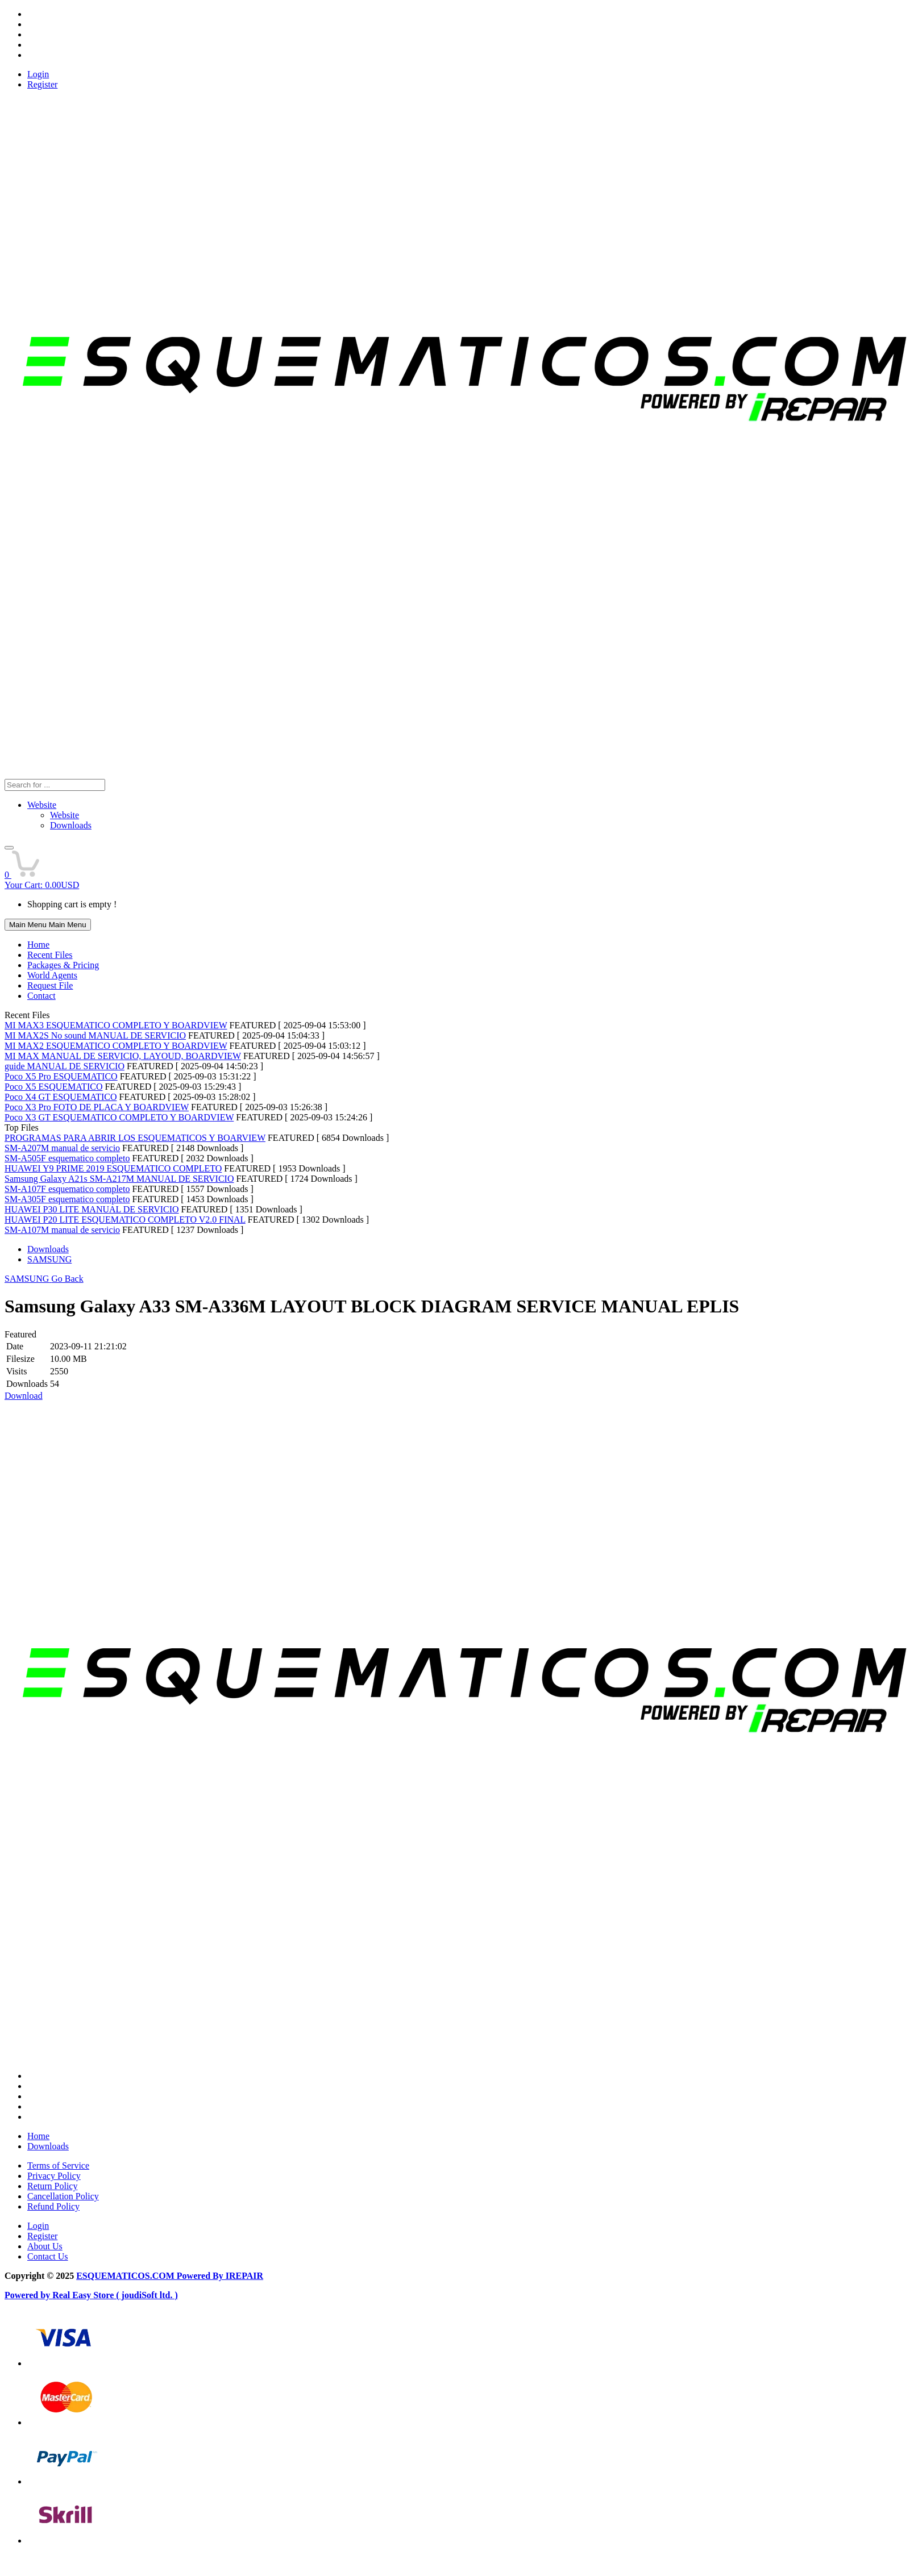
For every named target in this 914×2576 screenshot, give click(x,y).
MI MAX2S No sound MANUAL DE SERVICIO (95, 1035)
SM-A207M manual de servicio (62, 1148)
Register (42, 84)
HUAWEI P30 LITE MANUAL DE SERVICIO (92, 1209)
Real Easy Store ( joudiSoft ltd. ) (115, 2295)
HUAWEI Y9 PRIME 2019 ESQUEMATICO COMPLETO (113, 1168)
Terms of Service (58, 2165)
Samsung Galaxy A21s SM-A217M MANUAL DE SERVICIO (119, 1178)
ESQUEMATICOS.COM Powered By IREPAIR (169, 2276)
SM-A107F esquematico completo (67, 1189)
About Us (45, 2246)
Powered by (28, 2295)
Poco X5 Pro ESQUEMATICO (61, 1076)
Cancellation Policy (63, 2196)
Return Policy (52, 2186)
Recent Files (50, 955)
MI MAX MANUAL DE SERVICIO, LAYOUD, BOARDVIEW (123, 1056)
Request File (50, 985)
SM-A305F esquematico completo (67, 1199)
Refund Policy (53, 2206)
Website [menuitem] (64, 815)
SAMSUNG (49, 1259)
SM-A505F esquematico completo (67, 1158)
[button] (9, 847)
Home (38, 944)
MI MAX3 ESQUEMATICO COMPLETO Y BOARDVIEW (116, 1025)
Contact (41, 996)
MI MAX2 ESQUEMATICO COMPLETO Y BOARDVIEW (116, 1046)
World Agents (52, 975)
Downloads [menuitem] (71, 825)
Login (38, 74)
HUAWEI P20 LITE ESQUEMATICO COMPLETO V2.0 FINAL (125, 1219)
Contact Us (47, 2256)
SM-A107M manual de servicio (62, 1230)
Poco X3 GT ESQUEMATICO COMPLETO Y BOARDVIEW (119, 1117)
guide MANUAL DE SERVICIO (64, 1066)
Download (24, 1395)
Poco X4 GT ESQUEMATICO (61, 1097)
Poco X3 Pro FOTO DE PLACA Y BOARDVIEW (97, 1107)
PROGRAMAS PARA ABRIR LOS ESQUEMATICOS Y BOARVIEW (135, 1138)
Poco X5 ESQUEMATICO (53, 1086)
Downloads (48, 1249)
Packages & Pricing (63, 965)
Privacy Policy (54, 2176)
